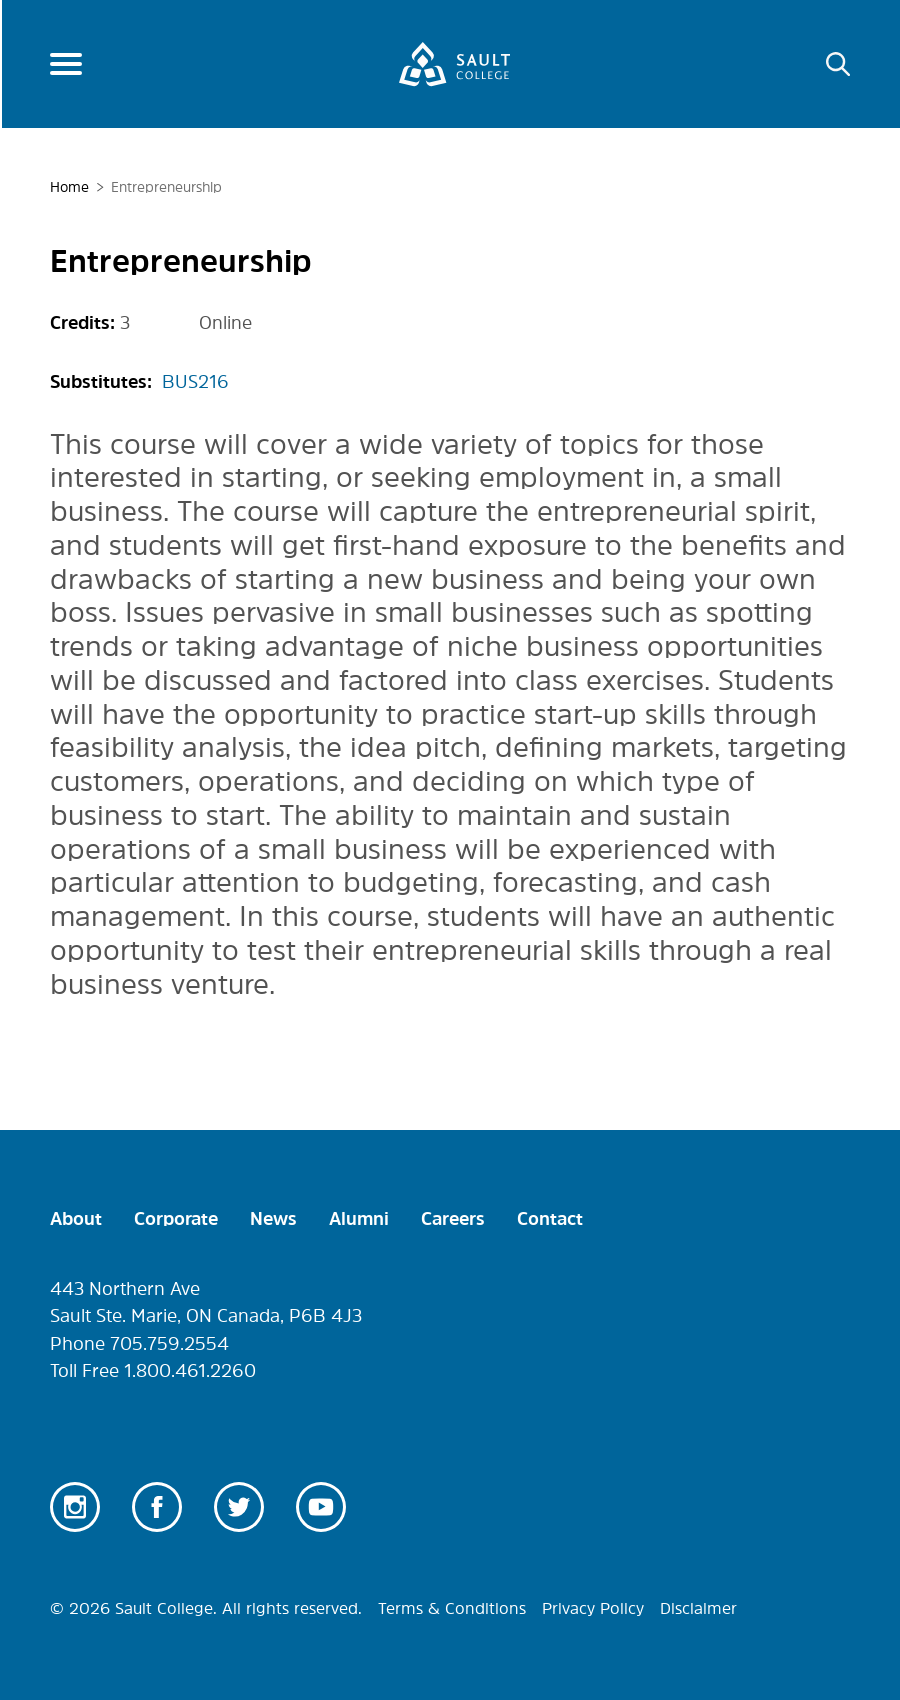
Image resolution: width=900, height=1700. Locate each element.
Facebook (157, 1507)
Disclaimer (698, 1608)
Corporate (176, 1219)
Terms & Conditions (452, 1608)
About (76, 1219)
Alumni (359, 1219)
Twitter (239, 1507)
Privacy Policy (593, 1608)
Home (69, 187)
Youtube (321, 1507)
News (273, 1219)
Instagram (75, 1507)
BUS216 (195, 382)
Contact (550, 1219)
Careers (453, 1219)
